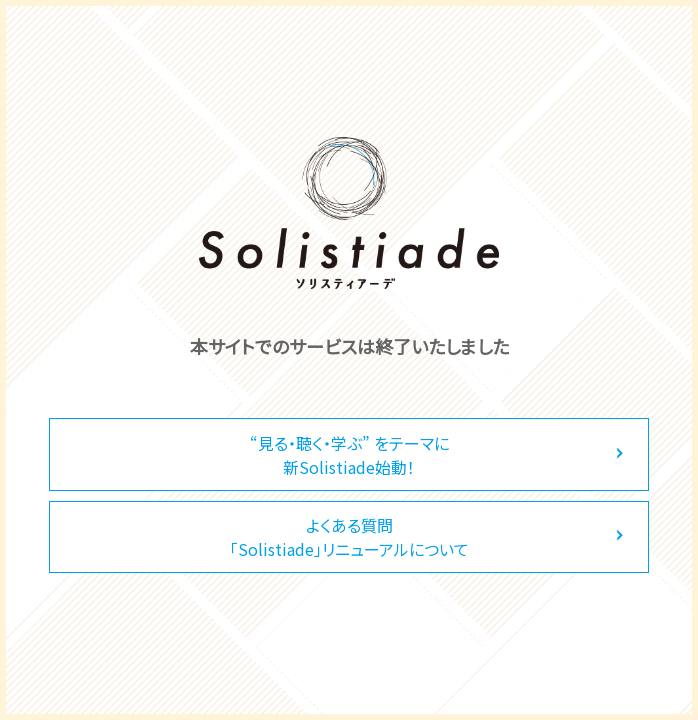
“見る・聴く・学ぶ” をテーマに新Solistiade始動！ (349, 455)
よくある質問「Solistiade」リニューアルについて (349, 537)
